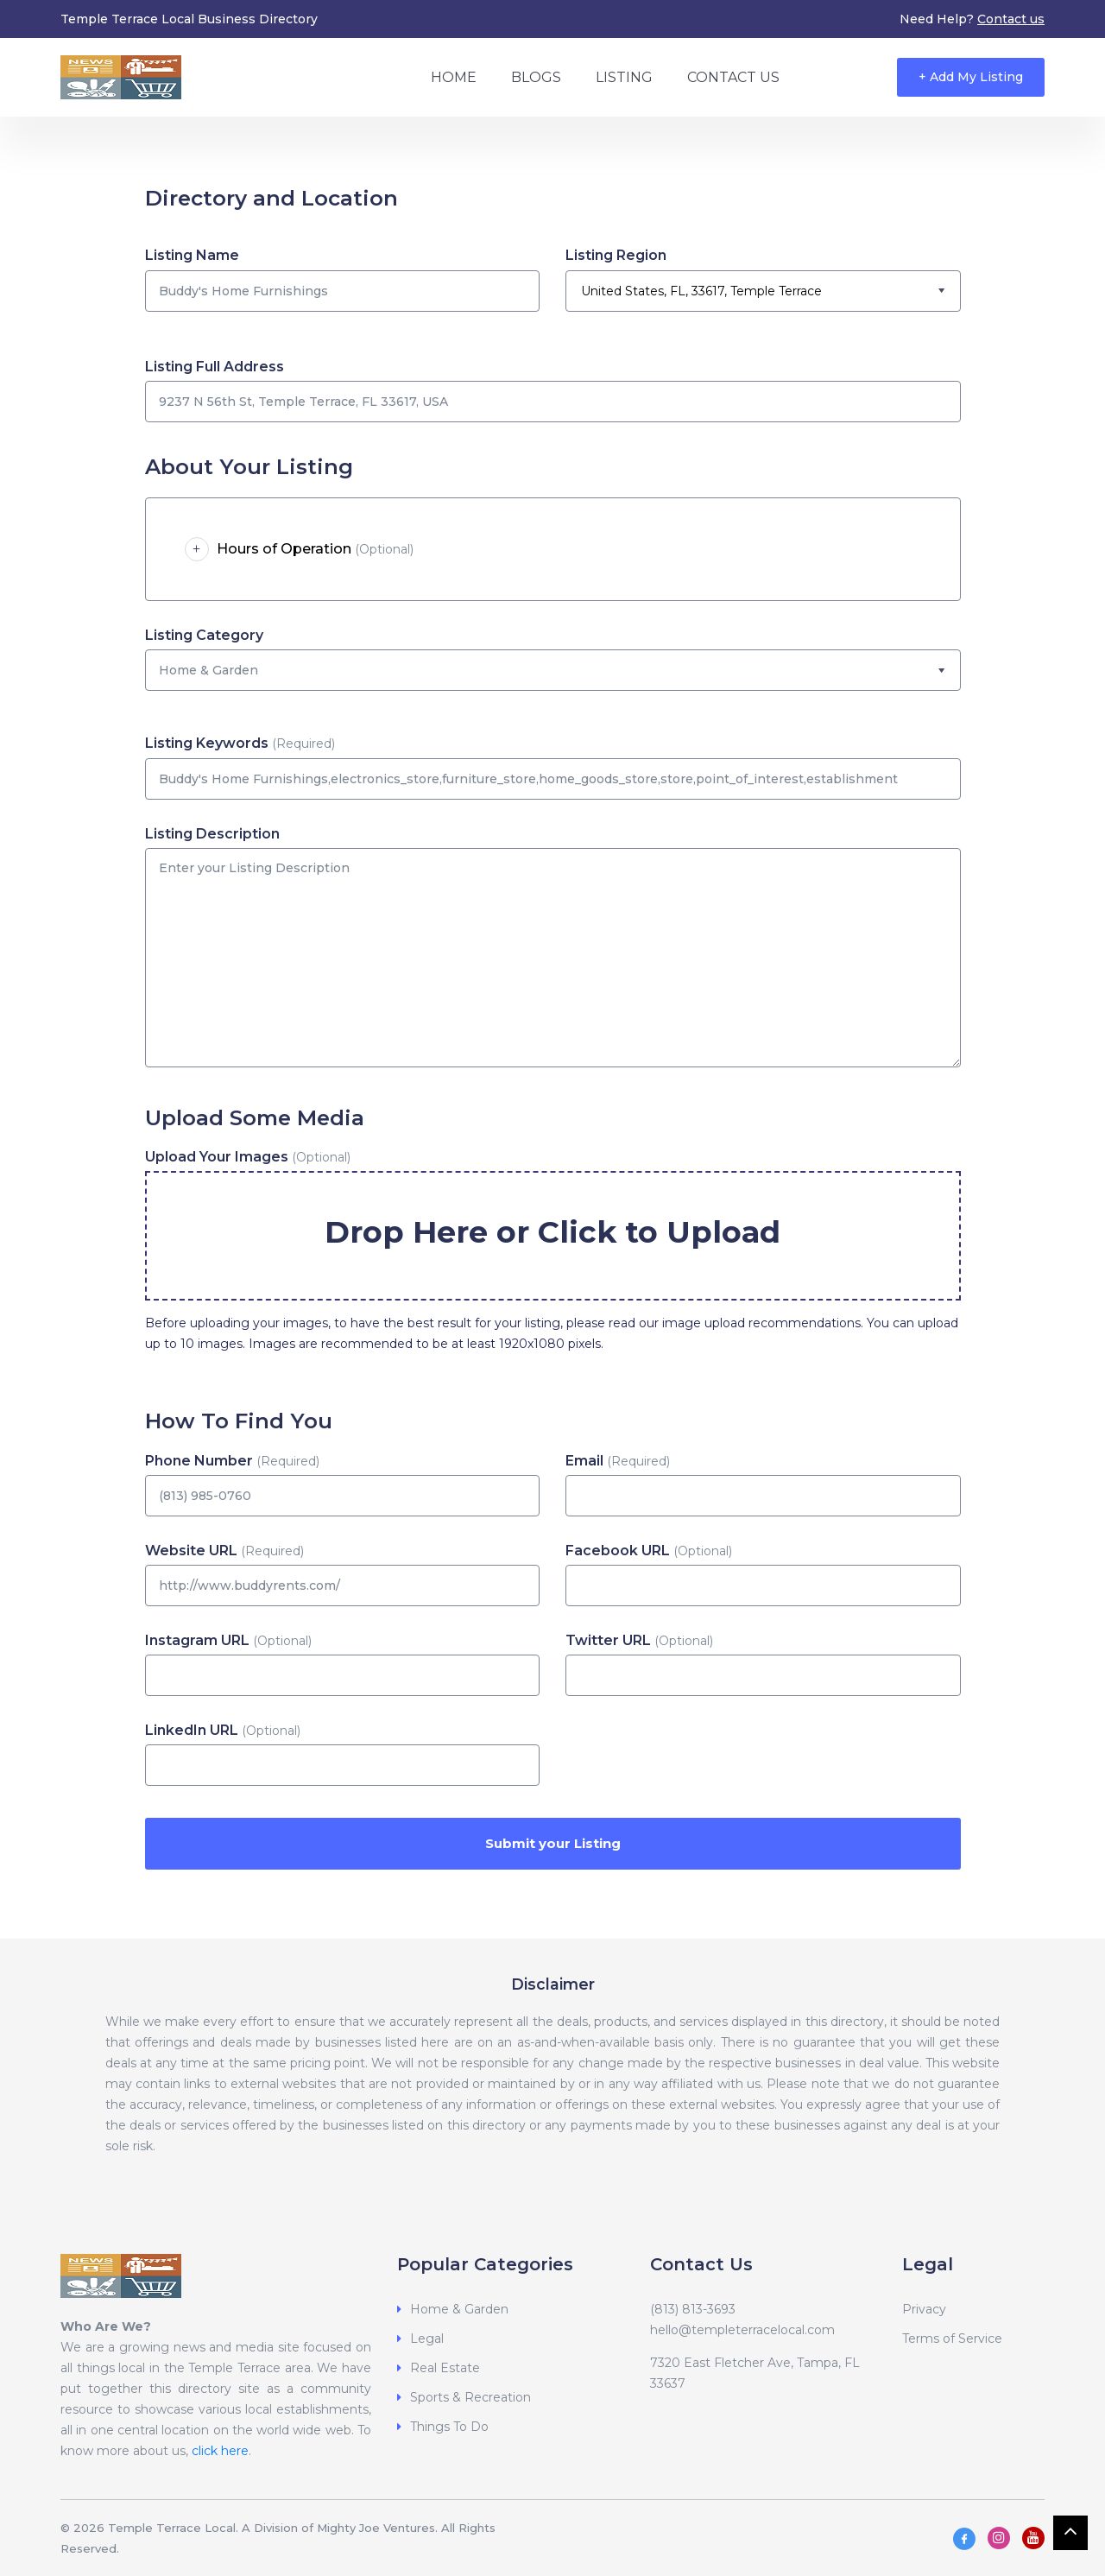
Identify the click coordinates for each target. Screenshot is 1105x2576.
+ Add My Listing (971, 77)
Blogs (536, 77)
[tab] (553, 549)
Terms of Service (952, 2338)
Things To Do (449, 2426)
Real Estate (445, 2368)
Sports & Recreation (470, 2397)
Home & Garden (459, 2309)
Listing (624, 77)
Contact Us (733, 77)
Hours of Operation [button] (299, 549)
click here (220, 2451)
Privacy (924, 2309)
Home (454, 77)
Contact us (1011, 19)
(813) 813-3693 (693, 2309)
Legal (427, 2338)
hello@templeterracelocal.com (742, 2330)
